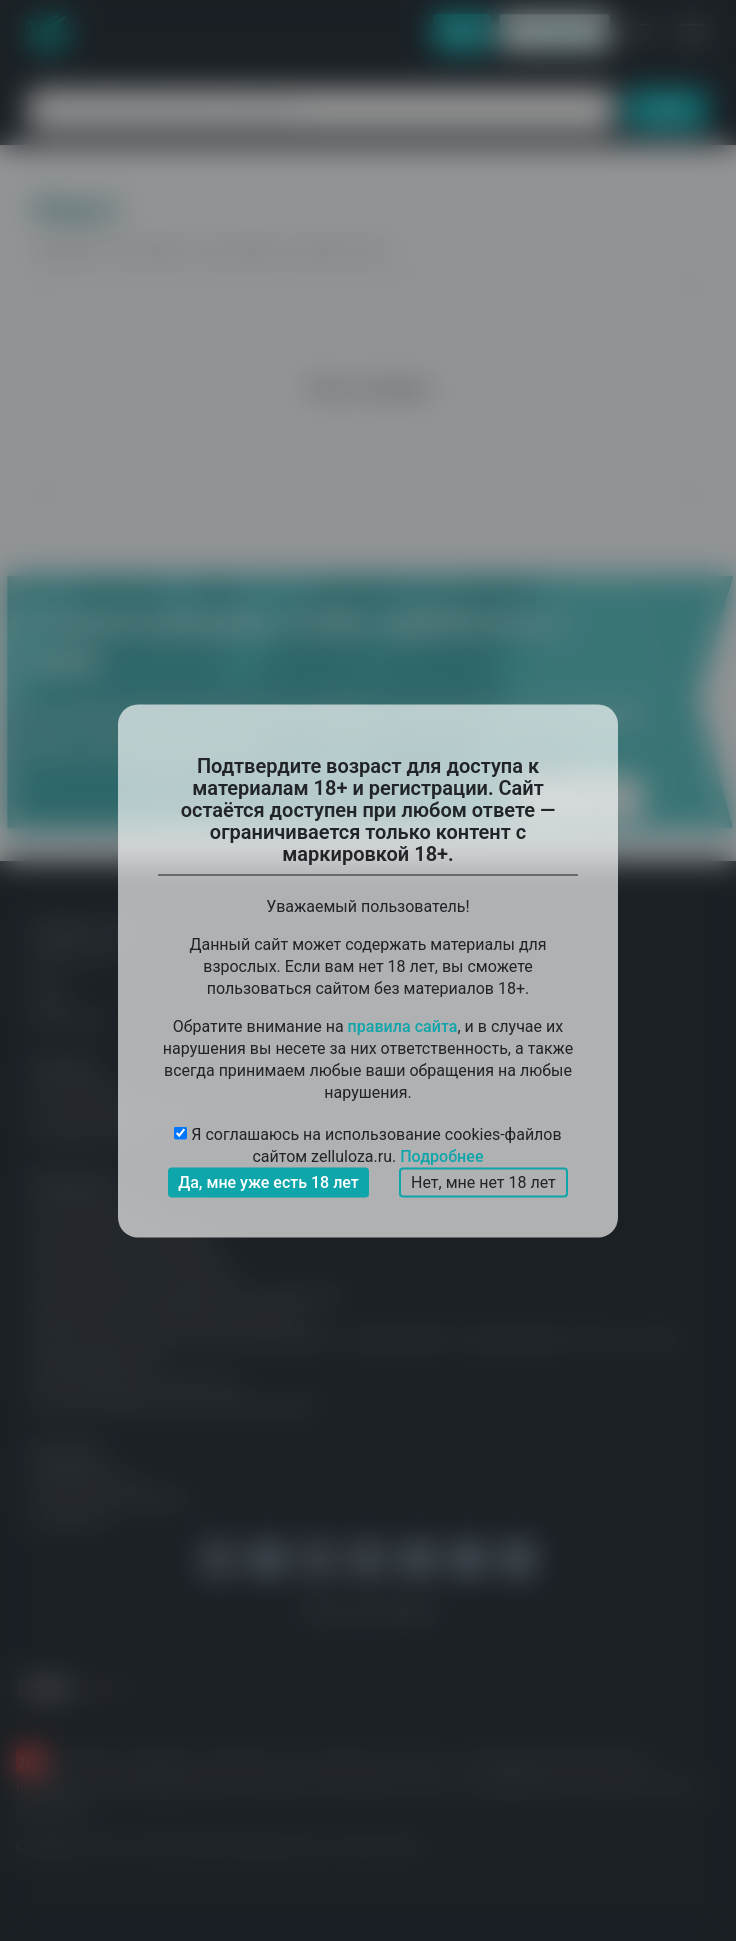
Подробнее (441, 1155)
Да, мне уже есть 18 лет (268, 1181)
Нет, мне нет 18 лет (483, 1181)
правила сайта (403, 1025)
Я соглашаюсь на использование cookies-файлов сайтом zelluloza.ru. (367, 1145)
